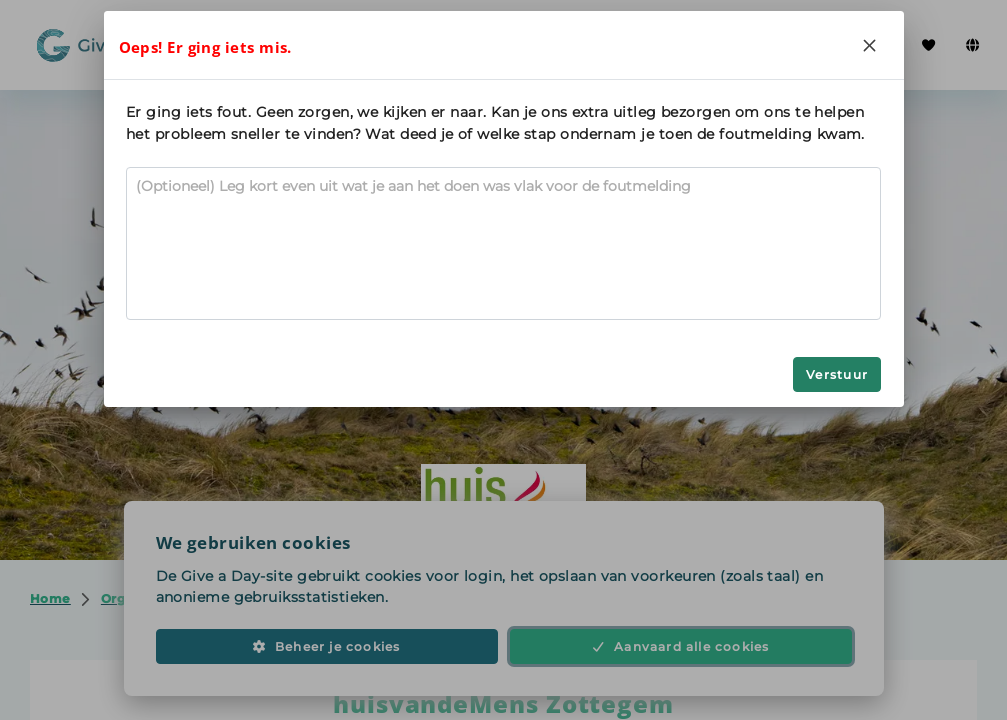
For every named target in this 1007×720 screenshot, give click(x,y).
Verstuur (837, 374)
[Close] (870, 45)
